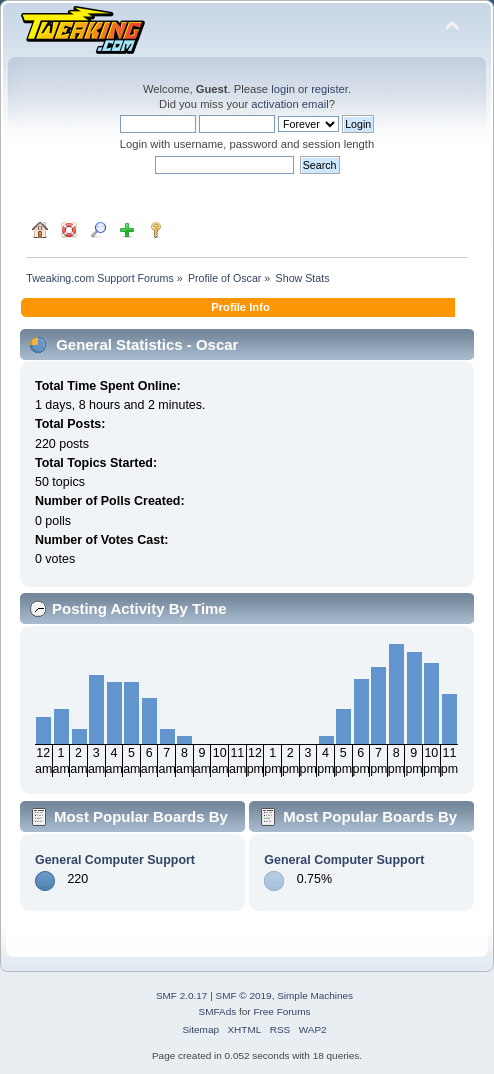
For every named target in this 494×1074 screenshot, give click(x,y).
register (329, 89)
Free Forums (281, 1011)
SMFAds (218, 1011)
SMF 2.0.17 (182, 995)
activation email (289, 104)
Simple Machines (315, 995)
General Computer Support (115, 860)
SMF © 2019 (244, 995)
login (283, 89)
